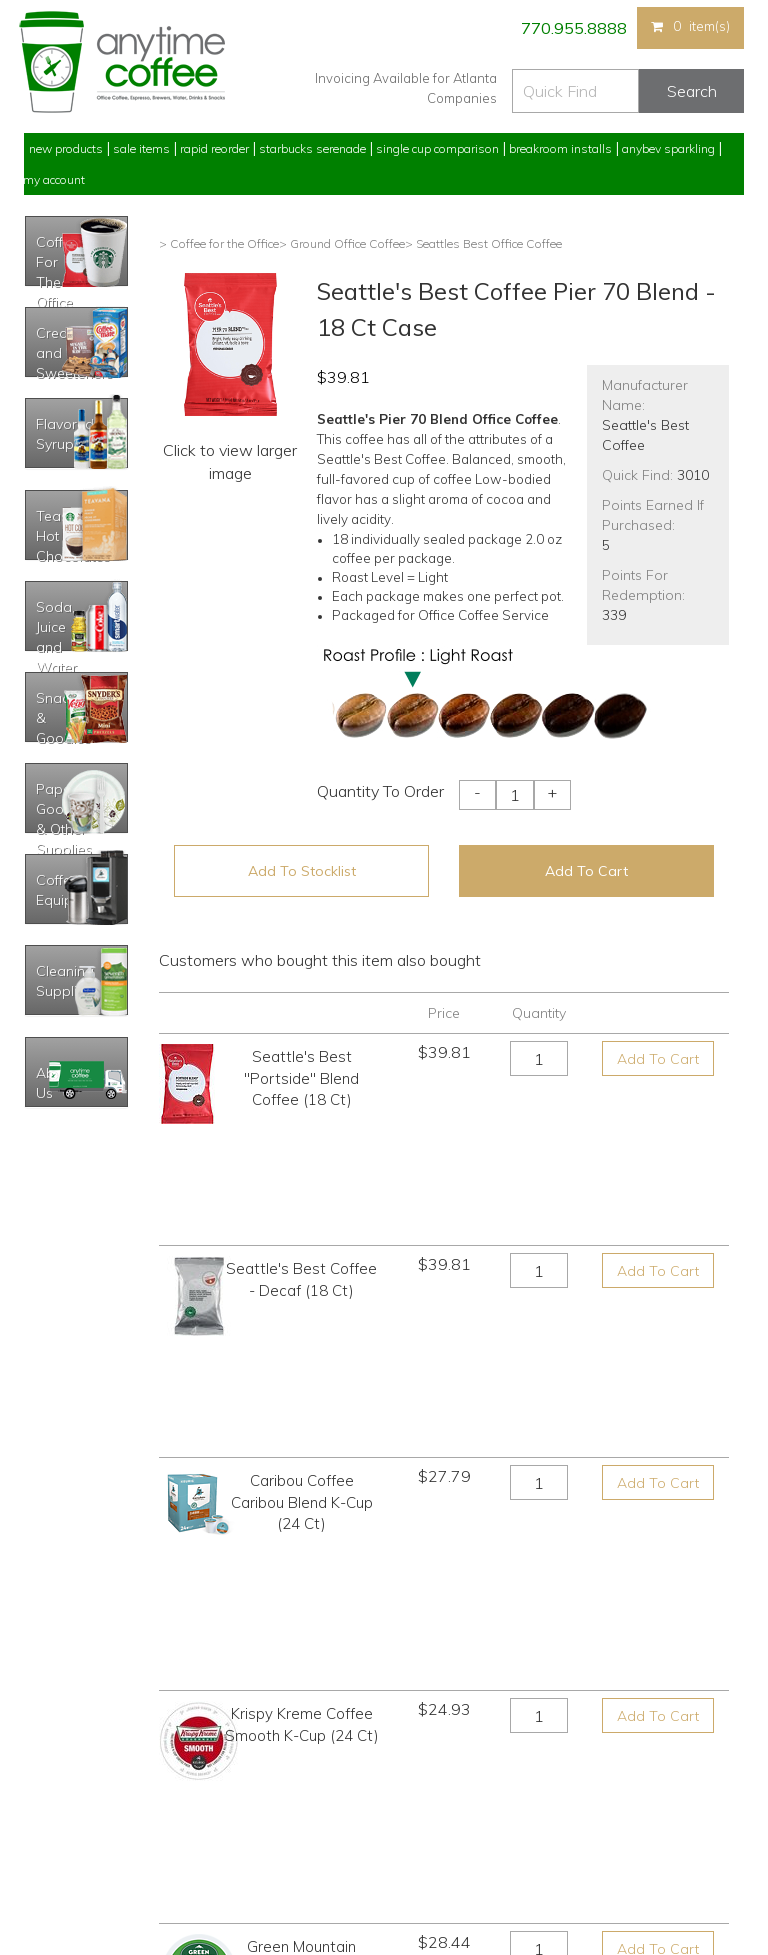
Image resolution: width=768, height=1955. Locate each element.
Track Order (55, 1865)
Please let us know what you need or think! (539, 1782)
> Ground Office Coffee (342, 243)
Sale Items (141, 148)
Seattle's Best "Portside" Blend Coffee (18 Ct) (301, 1078)
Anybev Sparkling (668, 148)
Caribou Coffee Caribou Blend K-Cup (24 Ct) (302, 1280)
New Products (66, 148)
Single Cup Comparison (437, 148)
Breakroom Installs (560, 148)
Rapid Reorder (214, 148)
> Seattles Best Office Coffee (483, 243)
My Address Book (72, 1790)
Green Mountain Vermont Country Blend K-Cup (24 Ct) (302, 1475)
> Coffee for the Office (219, 243)
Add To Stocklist (302, 871)
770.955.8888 (572, 28)
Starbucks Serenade (312, 148)
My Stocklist (56, 1828)
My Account (54, 179)
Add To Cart (586, 871)
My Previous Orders (77, 1753)
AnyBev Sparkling (252, 1865)
